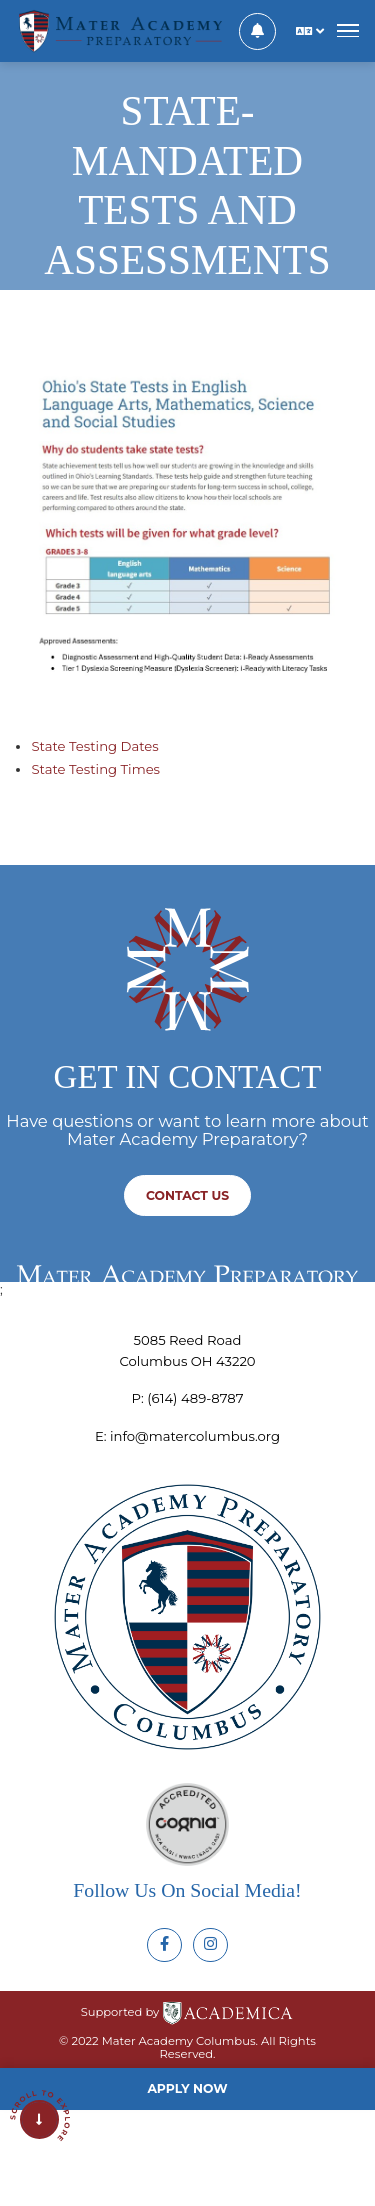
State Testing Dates (94, 746)
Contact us (187, 1195)
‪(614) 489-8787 (195, 1398)
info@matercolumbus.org (195, 1436)
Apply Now (187, 2088)
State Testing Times (95, 769)
